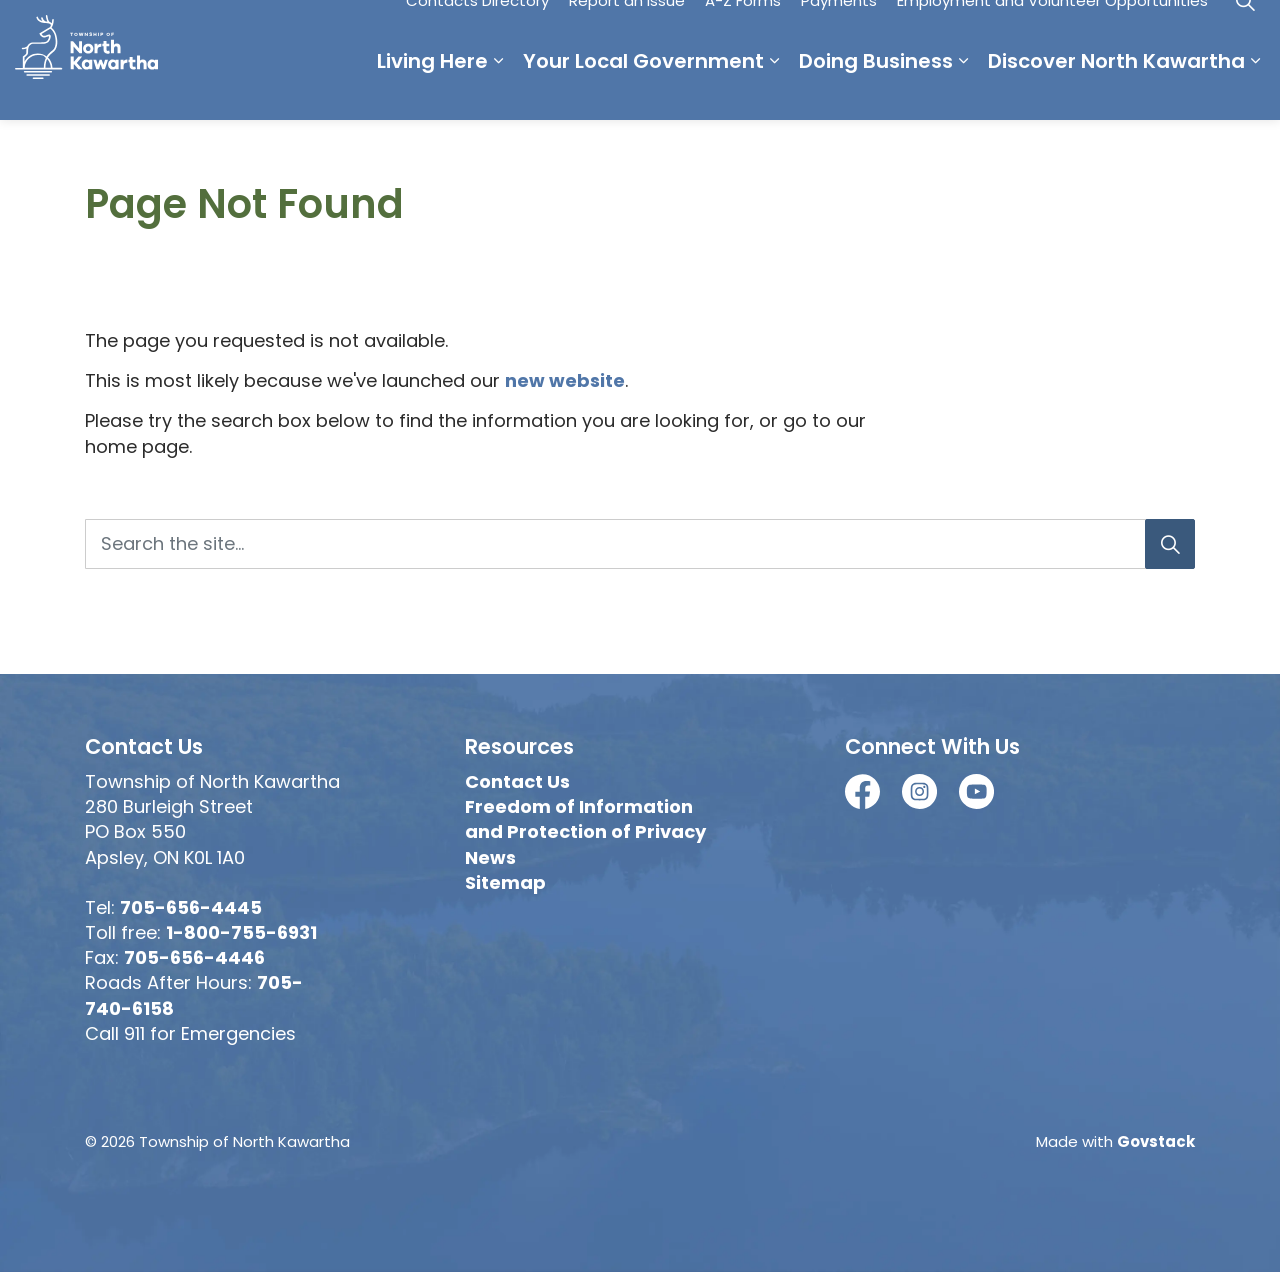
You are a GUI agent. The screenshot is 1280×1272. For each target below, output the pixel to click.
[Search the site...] (640, 544)
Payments (839, 29)
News (490, 857)
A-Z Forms (743, 29)
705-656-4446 (194, 957)
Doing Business (876, 90)
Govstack (1156, 1141)
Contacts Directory (477, 29)
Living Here (432, 90)
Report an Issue (627, 29)
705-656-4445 (191, 907)
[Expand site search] (1245, 30)
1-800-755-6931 (241, 932)
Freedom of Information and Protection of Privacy (585, 819)
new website (565, 380)
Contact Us (517, 781)
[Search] (1170, 544)
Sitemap (505, 882)
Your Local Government (643, 90)
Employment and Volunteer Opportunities (1052, 29)
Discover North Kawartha (1116, 90)
